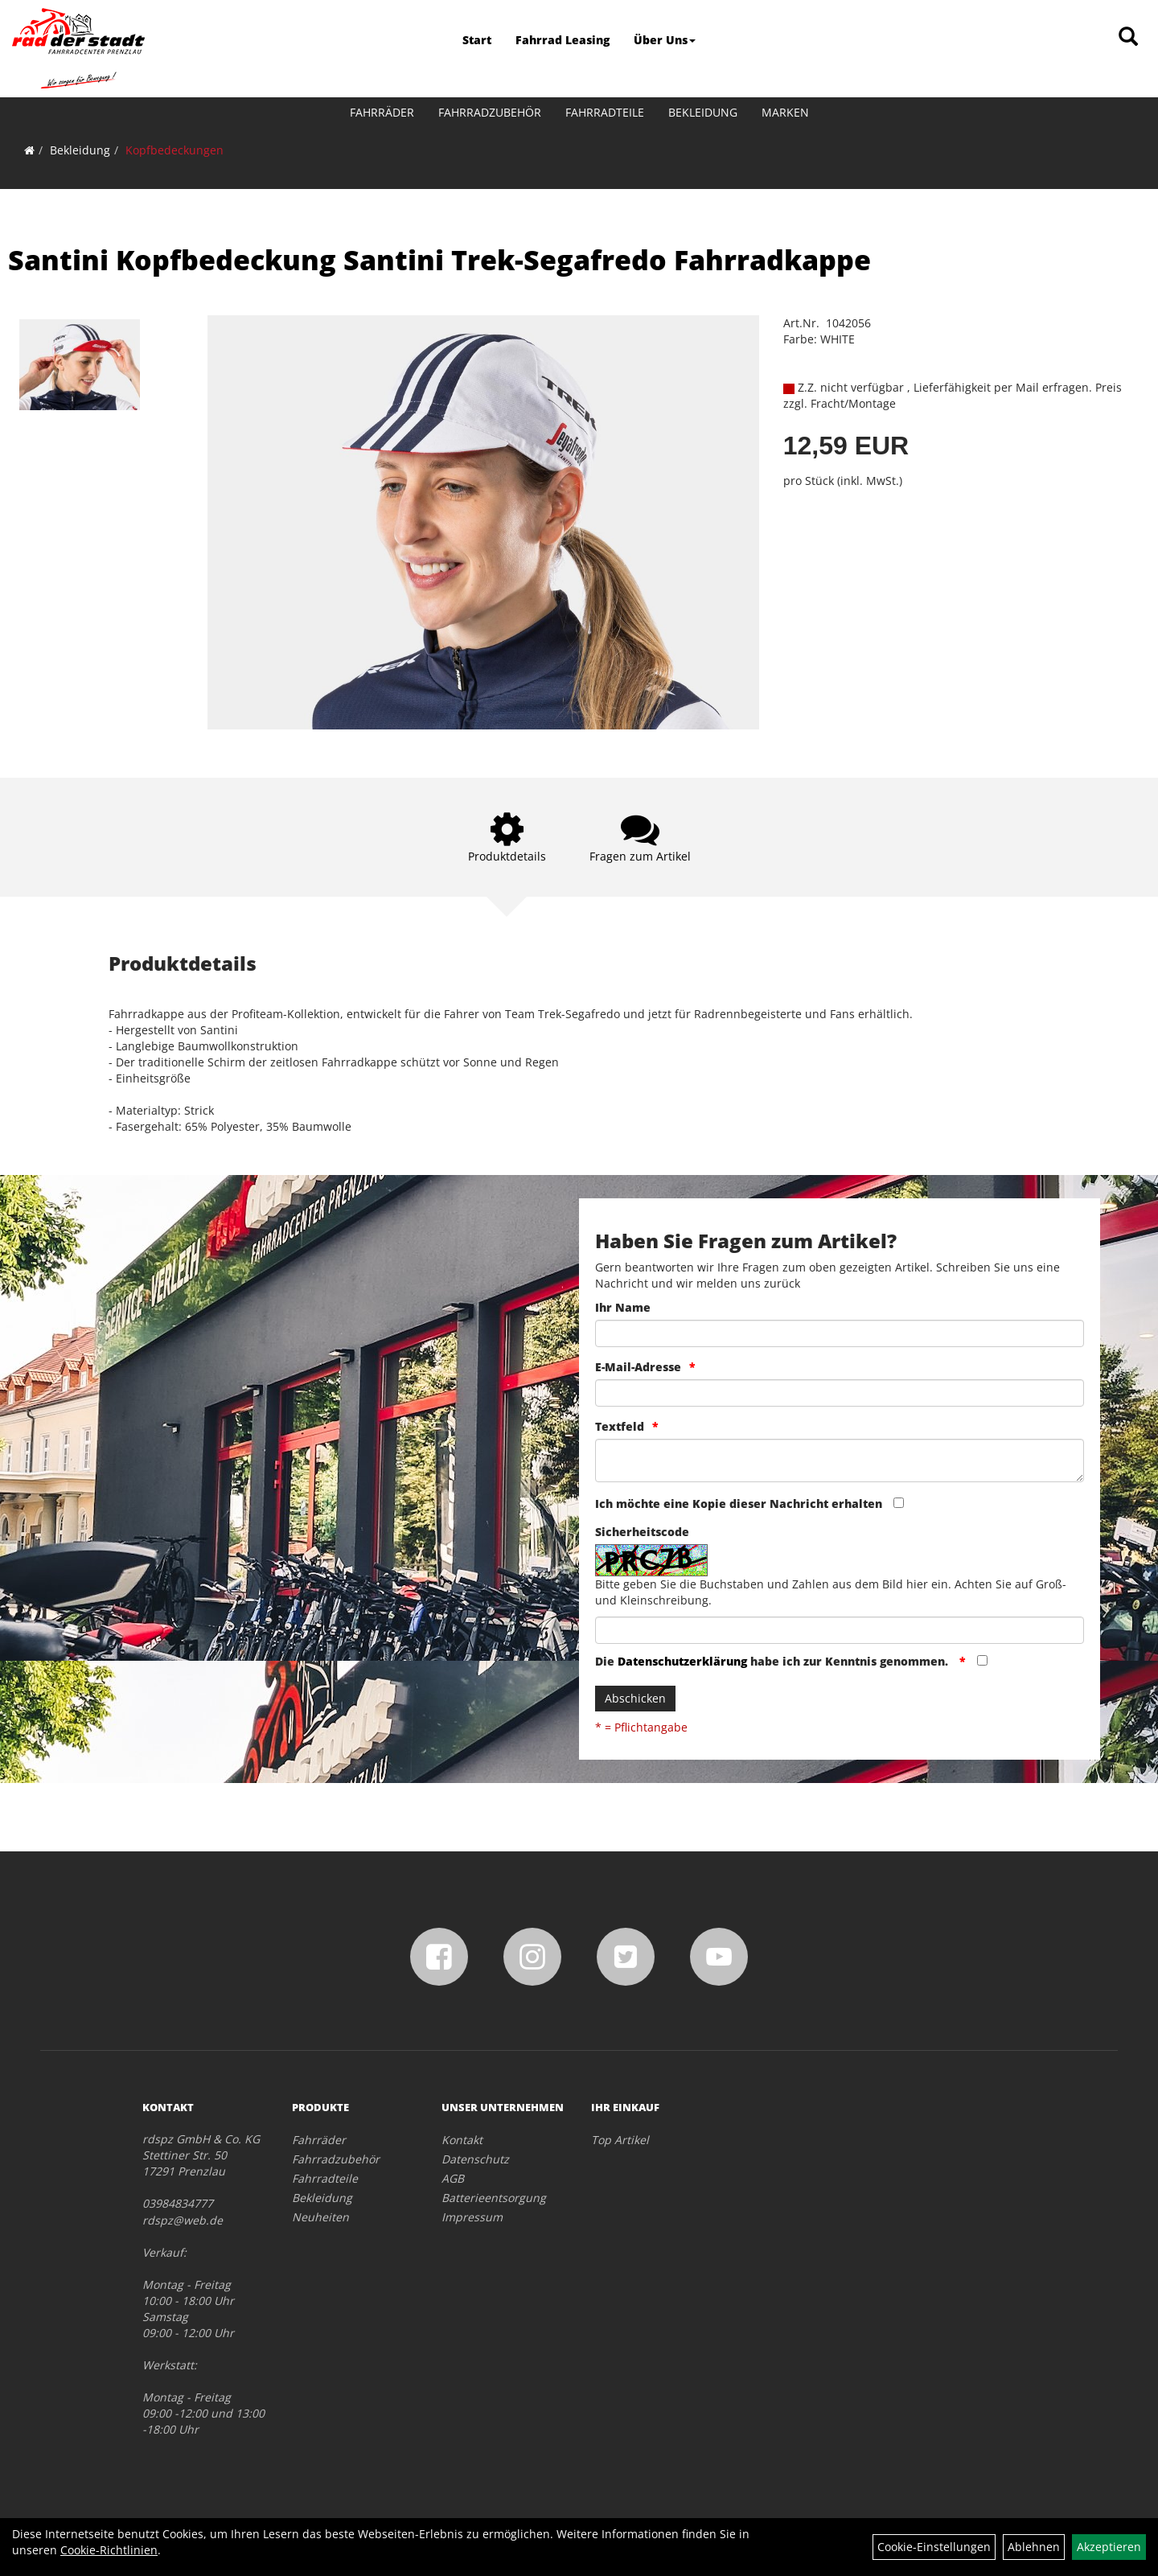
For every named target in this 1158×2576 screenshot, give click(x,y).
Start (476, 39)
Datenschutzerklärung (682, 1661)
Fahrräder (382, 112)
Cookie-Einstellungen (934, 2546)
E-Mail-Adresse (638, 1366)
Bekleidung (702, 112)
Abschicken (635, 1698)
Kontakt (461, 2139)
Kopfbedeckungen (174, 150)
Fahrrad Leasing (562, 39)
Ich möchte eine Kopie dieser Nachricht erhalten (738, 1503)
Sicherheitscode (642, 1531)
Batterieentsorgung (493, 2197)
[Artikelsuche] (1128, 37)
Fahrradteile (604, 112)
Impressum (472, 2217)
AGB (452, 2178)
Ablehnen (1034, 2546)
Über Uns (665, 39)
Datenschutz (475, 2159)
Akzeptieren (1109, 2546)
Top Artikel (620, 2139)
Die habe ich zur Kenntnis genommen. (773, 1661)
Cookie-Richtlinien (109, 2550)
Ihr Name (623, 1307)
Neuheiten (320, 2217)
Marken (785, 112)
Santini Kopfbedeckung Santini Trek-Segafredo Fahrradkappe (439, 259)
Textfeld (619, 1426)
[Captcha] (839, 1630)
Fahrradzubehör (489, 112)
